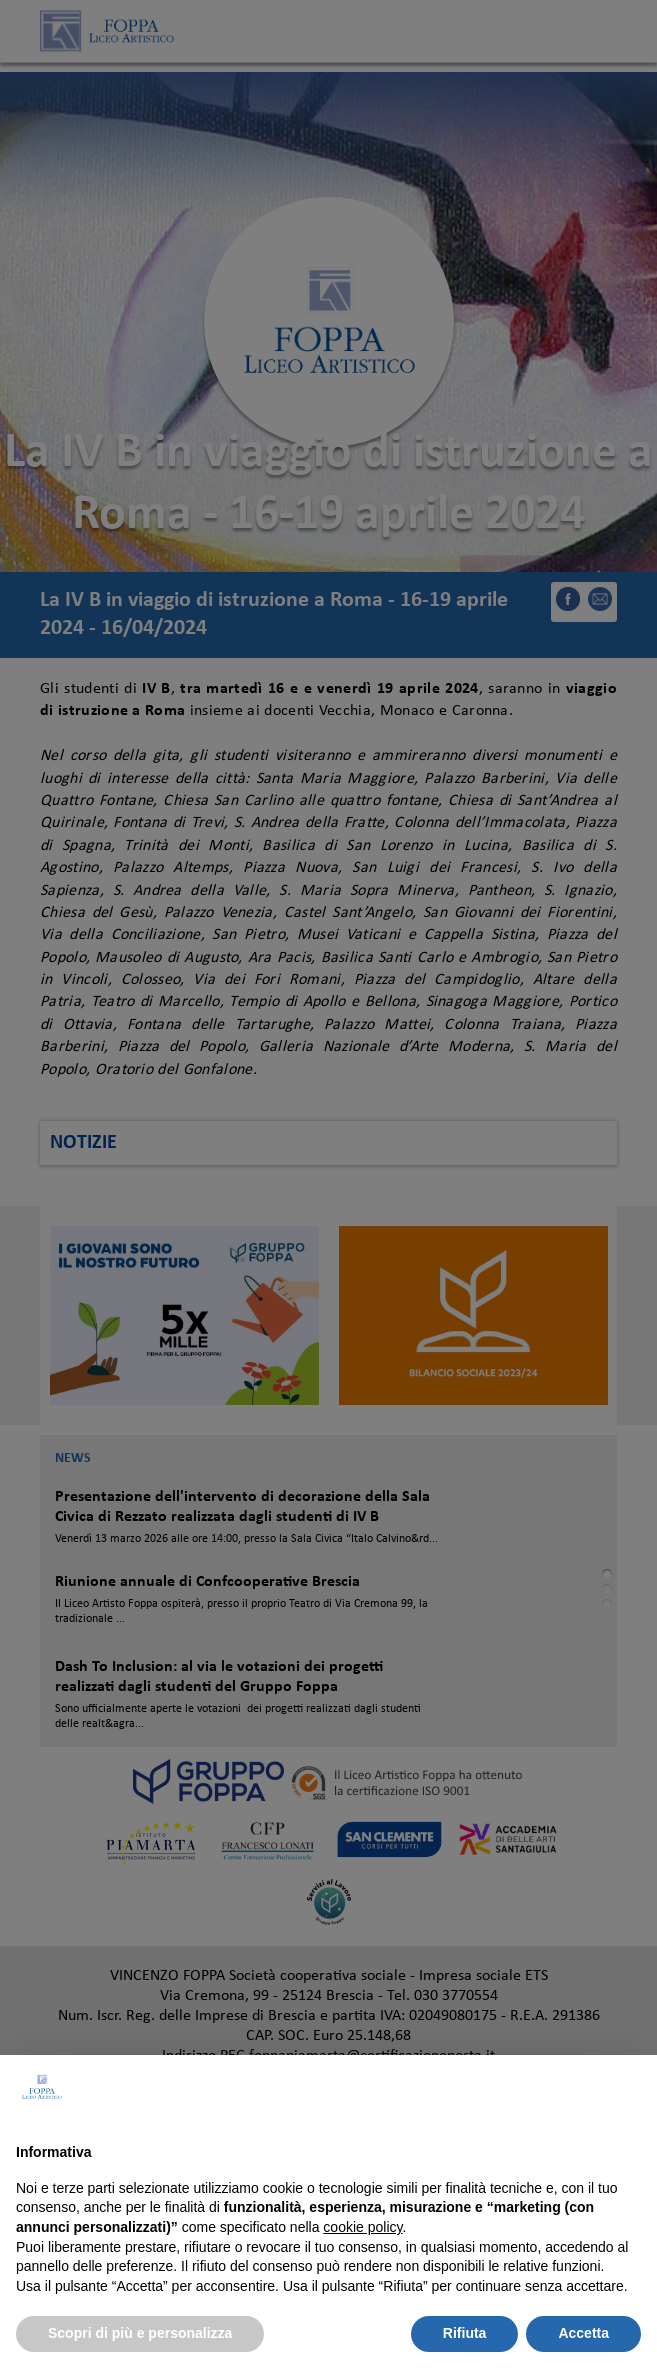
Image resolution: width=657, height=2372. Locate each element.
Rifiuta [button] (465, 2333)
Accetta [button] (583, 2333)
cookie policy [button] (362, 2227)
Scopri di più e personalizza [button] (140, 2333)
